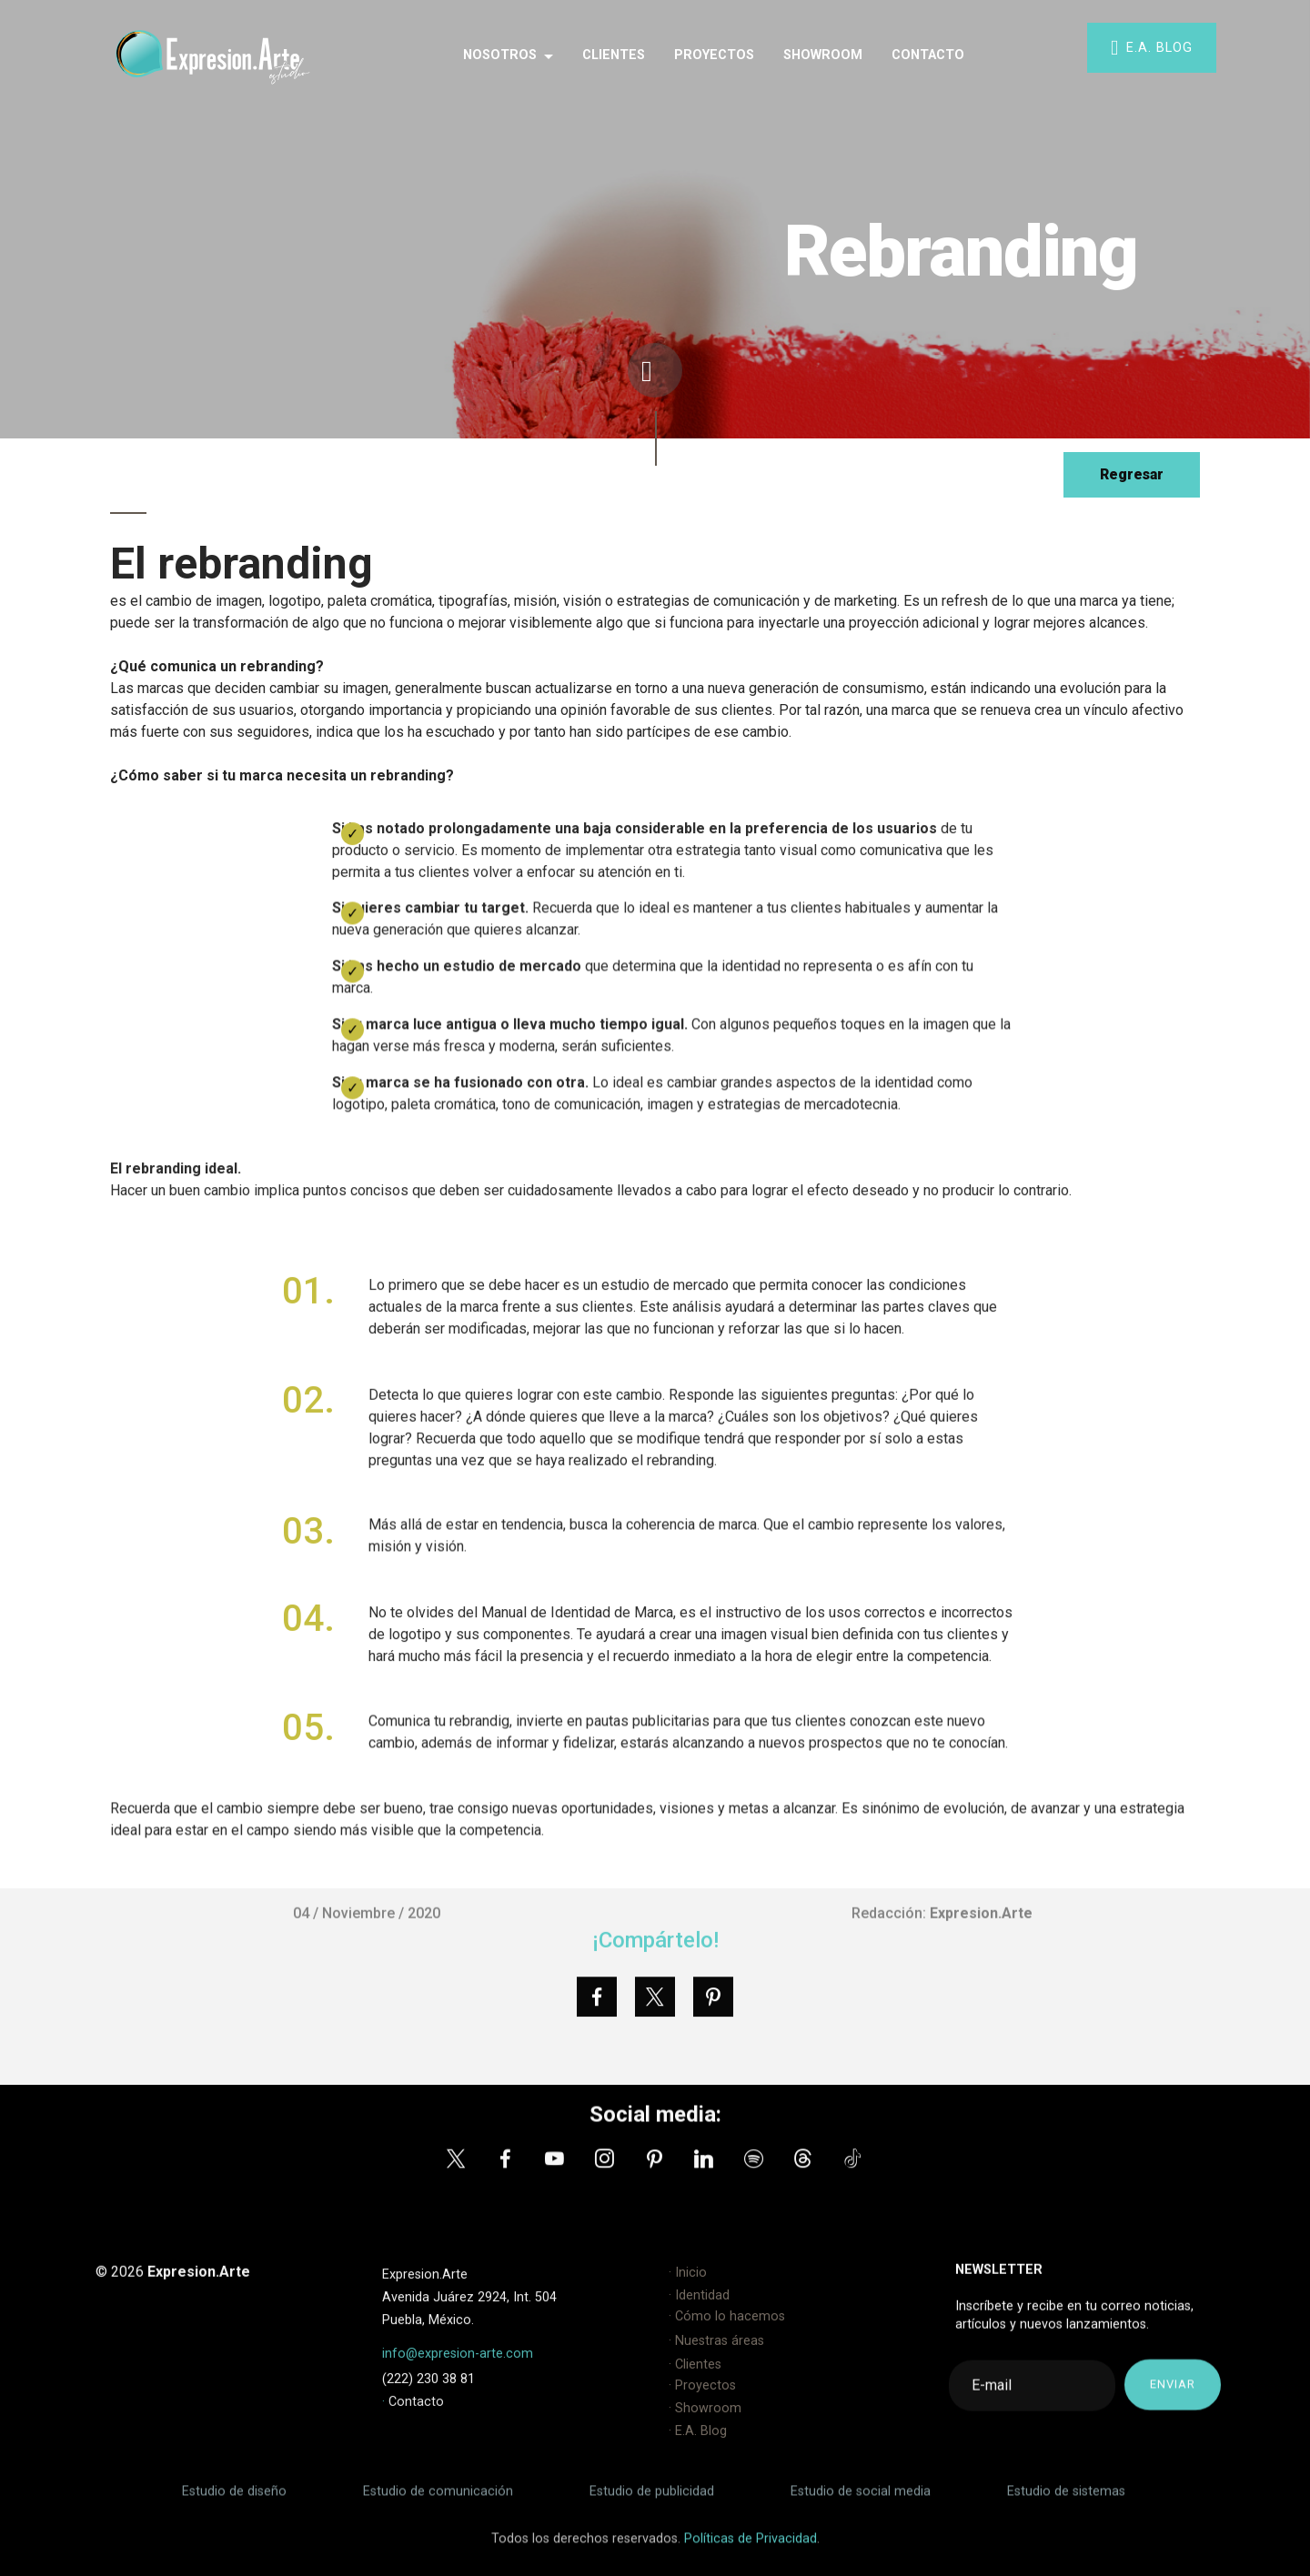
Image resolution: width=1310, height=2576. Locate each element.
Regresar (1131, 475)
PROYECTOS (714, 55)
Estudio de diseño (236, 2504)
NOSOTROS (500, 55)
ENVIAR (1172, 2412)
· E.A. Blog (698, 2464)
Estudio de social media (860, 2504)
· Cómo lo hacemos (727, 2350)
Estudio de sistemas (1064, 2504)
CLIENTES (613, 55)
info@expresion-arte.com (457, 2387)
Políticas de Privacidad (748, 2552)
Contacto (414, 2467)
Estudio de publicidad (650, 2504)
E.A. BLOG (1152, 48)
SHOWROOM (822, 55)
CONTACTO (928, 55)
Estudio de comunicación (440, 2504)
